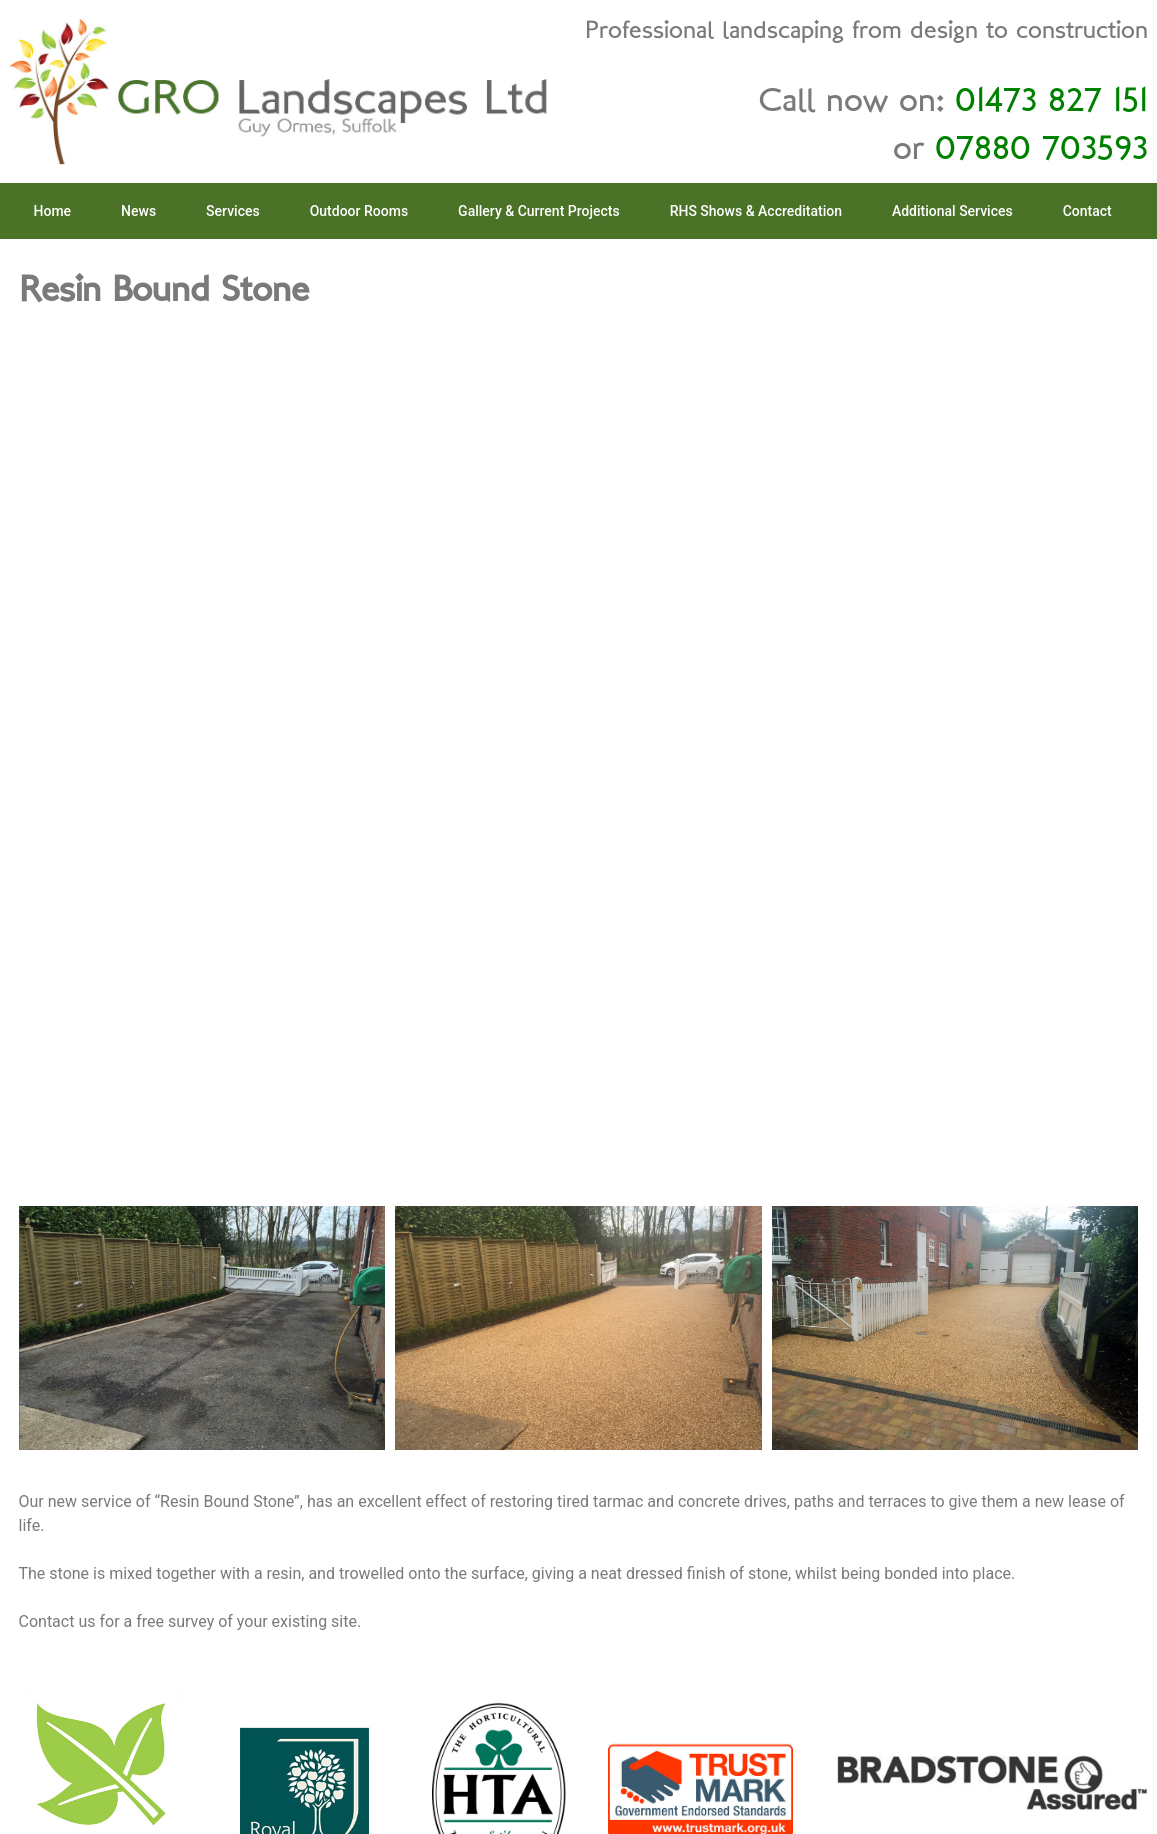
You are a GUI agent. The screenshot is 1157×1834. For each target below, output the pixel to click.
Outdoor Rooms (359, 211)
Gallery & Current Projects (539, 211)
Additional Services (952, 211)
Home (53, 211)
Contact (1087, 211)
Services (233, 211)
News (138, 211)
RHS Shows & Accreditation (756, 211)
